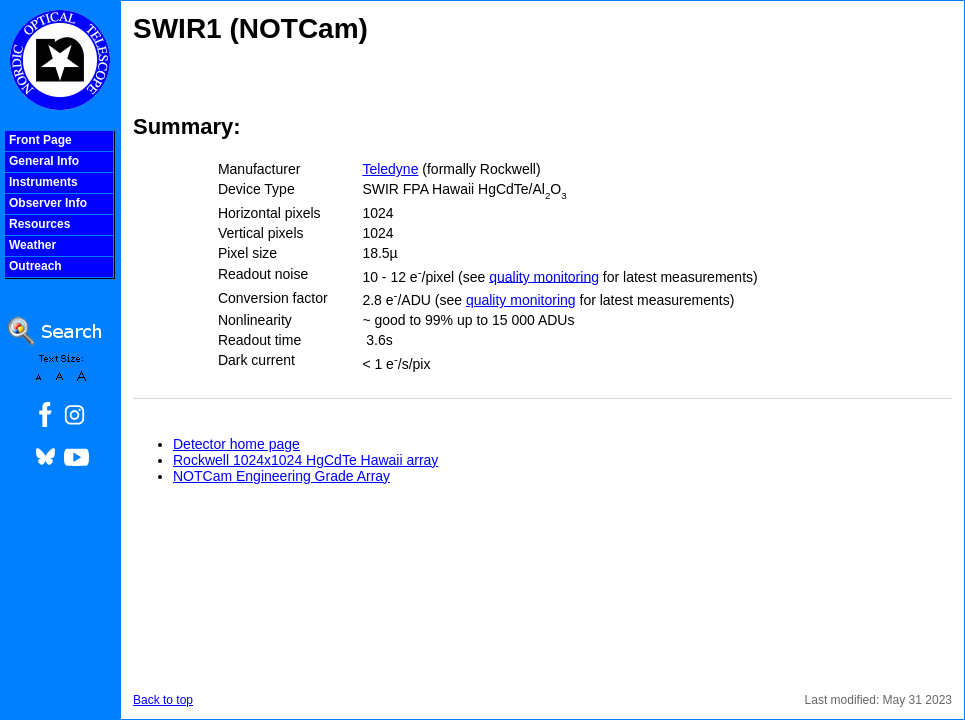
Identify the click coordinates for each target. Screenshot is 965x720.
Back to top (163, 700)
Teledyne (390, 169)
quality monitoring (544, 276)
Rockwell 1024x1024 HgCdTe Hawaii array (305, 460)
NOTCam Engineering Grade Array (281, 476)
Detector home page (236, 444)
